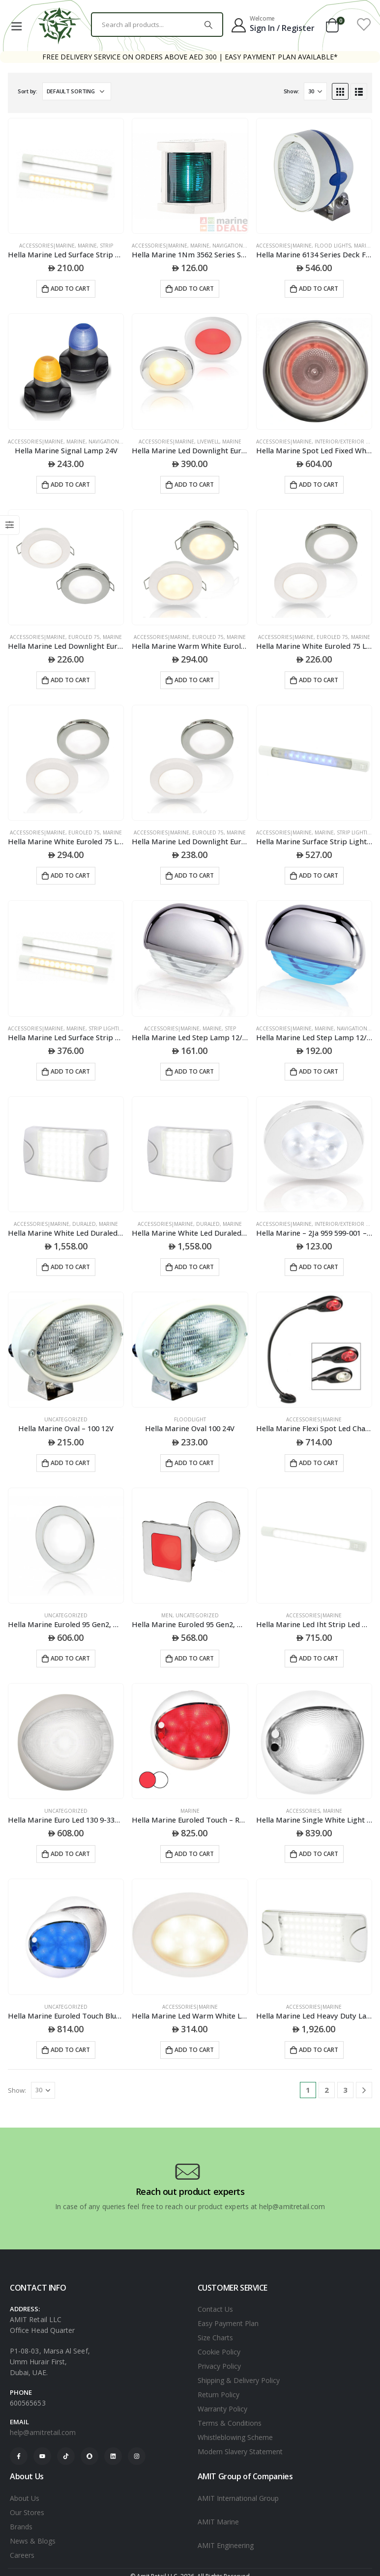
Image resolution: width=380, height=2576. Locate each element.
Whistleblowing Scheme (235, 2437)
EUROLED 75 (84, 637)
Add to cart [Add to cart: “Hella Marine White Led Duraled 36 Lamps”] (70, 1267)
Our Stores (27, 2512)
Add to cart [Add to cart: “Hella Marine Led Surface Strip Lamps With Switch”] (70, 1071)
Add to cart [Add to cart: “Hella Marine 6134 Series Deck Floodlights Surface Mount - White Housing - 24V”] (318, 288)
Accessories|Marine (47, 245)
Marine (87, 245)
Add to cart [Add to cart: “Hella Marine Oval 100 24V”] (194, 1463)
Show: (291, 91)
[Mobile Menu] (16, 24)
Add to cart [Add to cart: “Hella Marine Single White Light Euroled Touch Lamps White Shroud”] (318, 1854)
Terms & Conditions (230, 2423)
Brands (21, 2526)
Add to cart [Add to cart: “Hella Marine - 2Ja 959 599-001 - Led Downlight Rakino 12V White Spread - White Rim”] (318, 1267)
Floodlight (190, 1419)
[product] (65, 175)
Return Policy (218, 2394)
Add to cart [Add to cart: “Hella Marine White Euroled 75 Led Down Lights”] (318, 680)
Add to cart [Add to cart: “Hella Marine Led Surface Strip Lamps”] (70, 288)
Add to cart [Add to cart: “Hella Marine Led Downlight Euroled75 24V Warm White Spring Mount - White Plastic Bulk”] (70, 680)
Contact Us (215, 2309)
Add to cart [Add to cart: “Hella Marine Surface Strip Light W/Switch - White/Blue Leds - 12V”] (318, 875)
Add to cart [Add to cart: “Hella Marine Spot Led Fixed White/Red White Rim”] (318, 484)
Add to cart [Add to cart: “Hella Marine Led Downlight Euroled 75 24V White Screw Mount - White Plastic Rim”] (194, 875)
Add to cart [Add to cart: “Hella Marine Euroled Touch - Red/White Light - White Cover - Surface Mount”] (194, 1854)
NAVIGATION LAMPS (236, 245)
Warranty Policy (222, 2408)
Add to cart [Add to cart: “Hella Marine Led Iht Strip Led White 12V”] (318, 1658)
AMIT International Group (238, 2498)
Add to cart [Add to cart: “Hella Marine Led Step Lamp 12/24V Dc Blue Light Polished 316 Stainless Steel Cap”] (318, 1071)
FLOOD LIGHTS (333, 245)
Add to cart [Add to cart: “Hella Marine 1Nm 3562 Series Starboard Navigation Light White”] (194, 288)
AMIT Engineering (226, 2545)
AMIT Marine (218, 2521)
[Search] (208, 24)
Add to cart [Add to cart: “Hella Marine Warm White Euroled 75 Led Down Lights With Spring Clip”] (194, 680)
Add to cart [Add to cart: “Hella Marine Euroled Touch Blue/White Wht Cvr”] (70, 2050)
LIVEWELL (208, 441)
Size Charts (215, 2337)
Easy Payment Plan (228, 2323)
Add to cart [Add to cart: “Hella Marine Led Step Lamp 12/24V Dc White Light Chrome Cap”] (194, 1071)
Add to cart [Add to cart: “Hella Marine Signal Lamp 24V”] (70, 484)
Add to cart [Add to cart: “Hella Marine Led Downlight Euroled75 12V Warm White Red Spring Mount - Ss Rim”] (194, 484)
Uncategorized (66, 1419)
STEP (230, 1028)
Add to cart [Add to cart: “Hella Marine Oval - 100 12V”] (70, 1463)
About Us (24, 2498)
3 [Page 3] (345, 2090)
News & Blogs (33, 2541)
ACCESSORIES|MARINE (314, 1419)
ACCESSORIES (303, 1810)
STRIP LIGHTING (356, 832)
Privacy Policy (219, 2366)
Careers (22, 2555)
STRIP (106, 245)
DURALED (84, 1223)
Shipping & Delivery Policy (239, 2380)
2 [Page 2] (326, 2090)
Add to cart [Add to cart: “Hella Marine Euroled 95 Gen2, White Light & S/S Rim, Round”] (70, 1658)
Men (167, 1615)
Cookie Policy (219, 2351)
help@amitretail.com (43, 2432)
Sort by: (27, 91)
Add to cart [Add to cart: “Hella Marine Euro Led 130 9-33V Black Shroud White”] (70, 1854)
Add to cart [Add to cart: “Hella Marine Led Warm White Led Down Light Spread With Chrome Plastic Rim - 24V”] (194, 2050)
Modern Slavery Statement (240, 2451)
